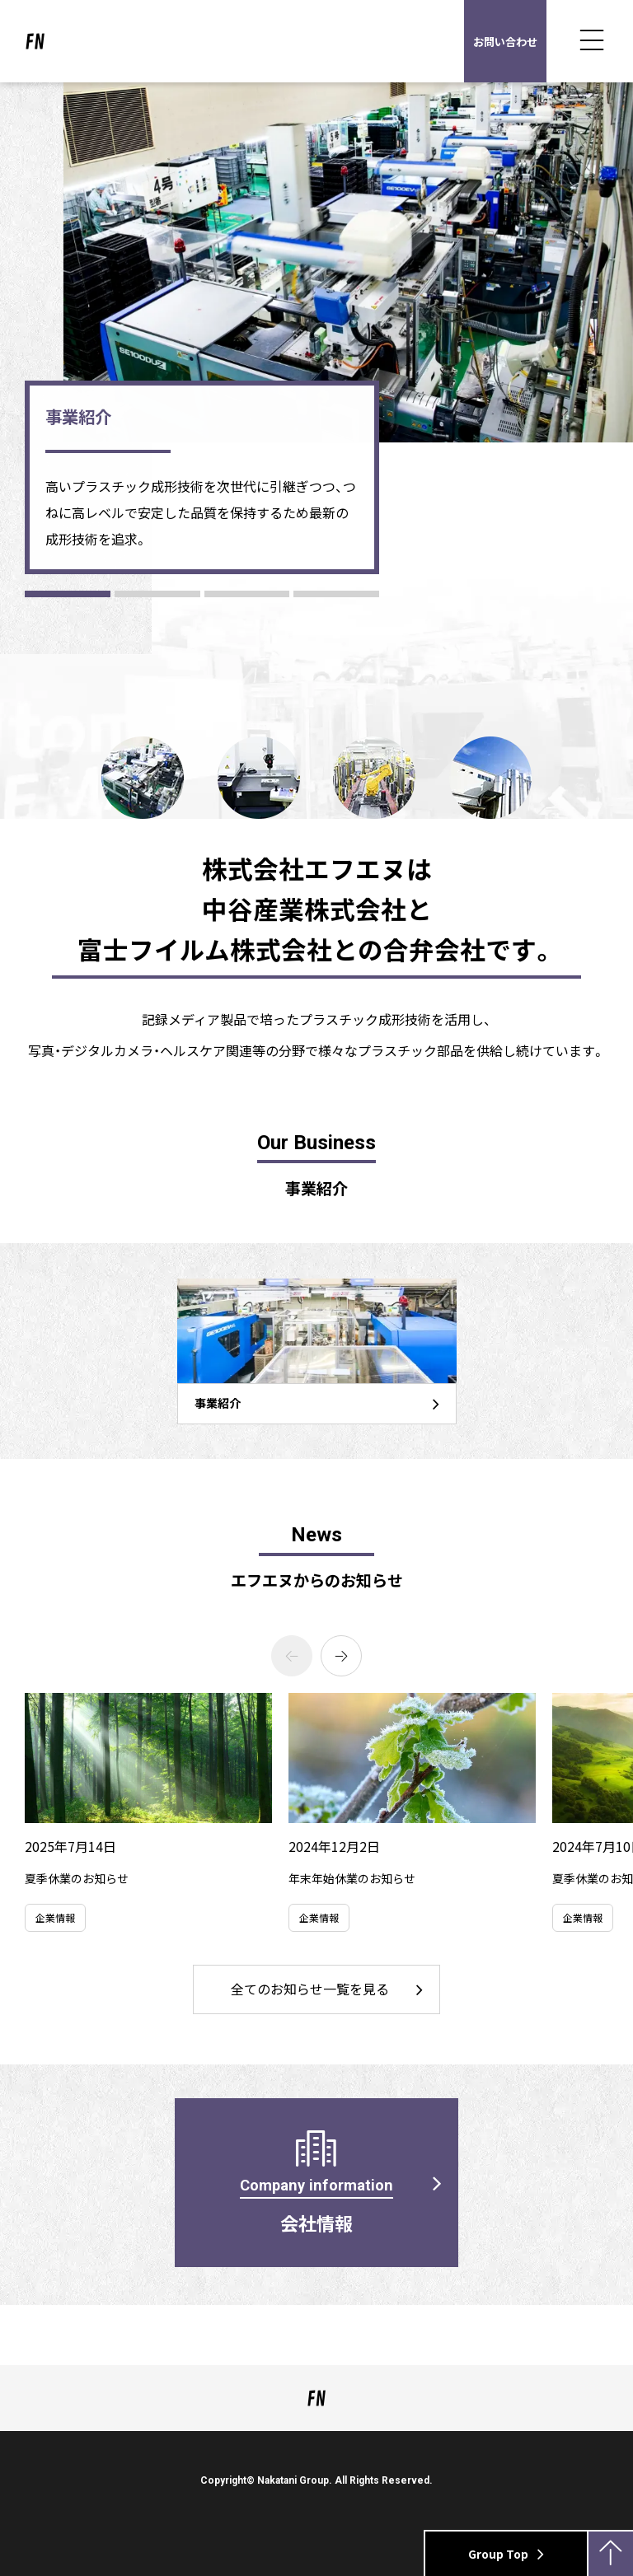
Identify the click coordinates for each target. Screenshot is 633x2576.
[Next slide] (341, 1655)
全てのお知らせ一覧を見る (310, 1989)
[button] (67, 594)
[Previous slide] (291, 1655)
